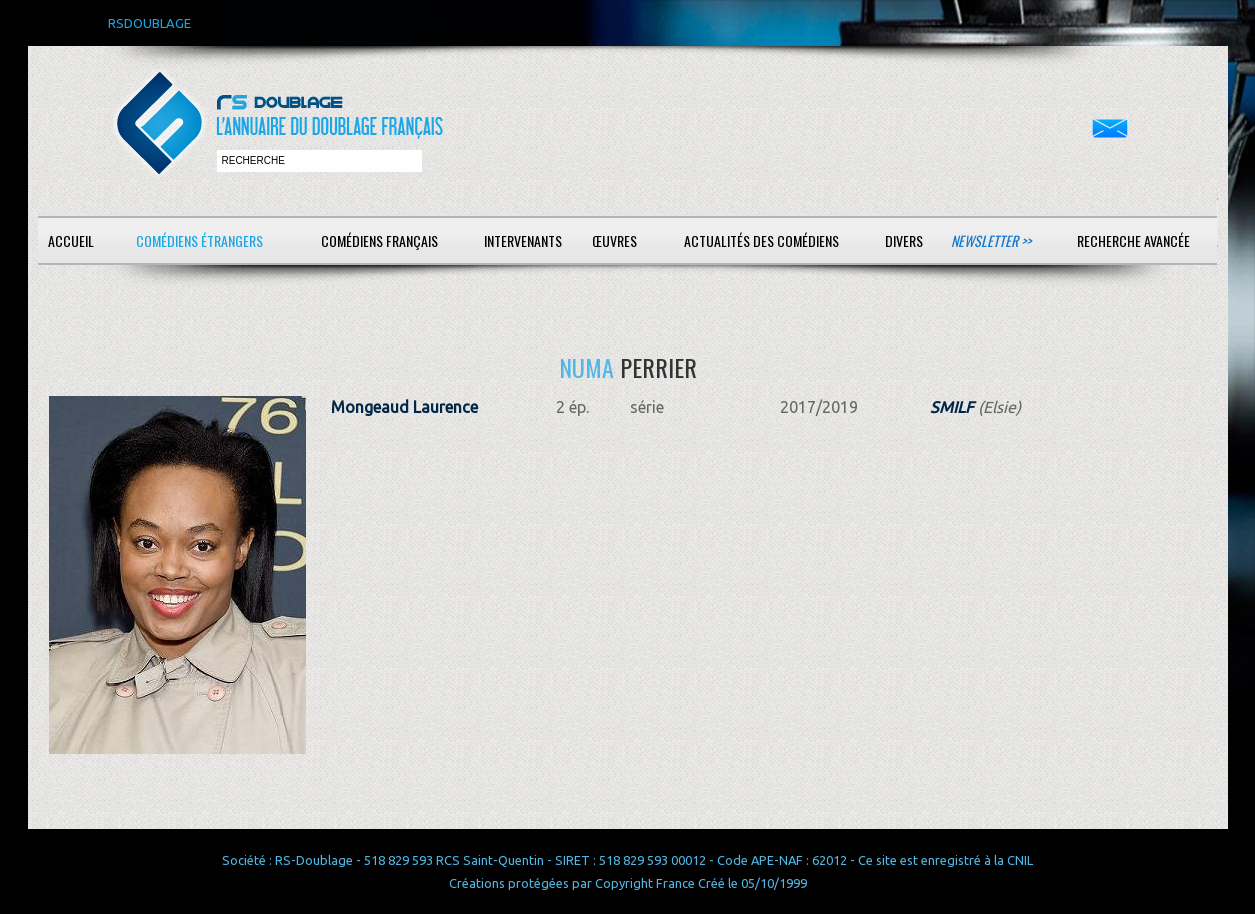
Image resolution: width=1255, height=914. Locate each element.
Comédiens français (379, 240)
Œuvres (614, 240)
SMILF (952, 407)
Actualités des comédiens (761, 240)
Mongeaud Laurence (404, 407)
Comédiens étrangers (199, 240)
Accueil (71, 240)
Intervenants (523, 240)
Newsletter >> (991, 240)
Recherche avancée (1133, 240)
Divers (904, 240)
